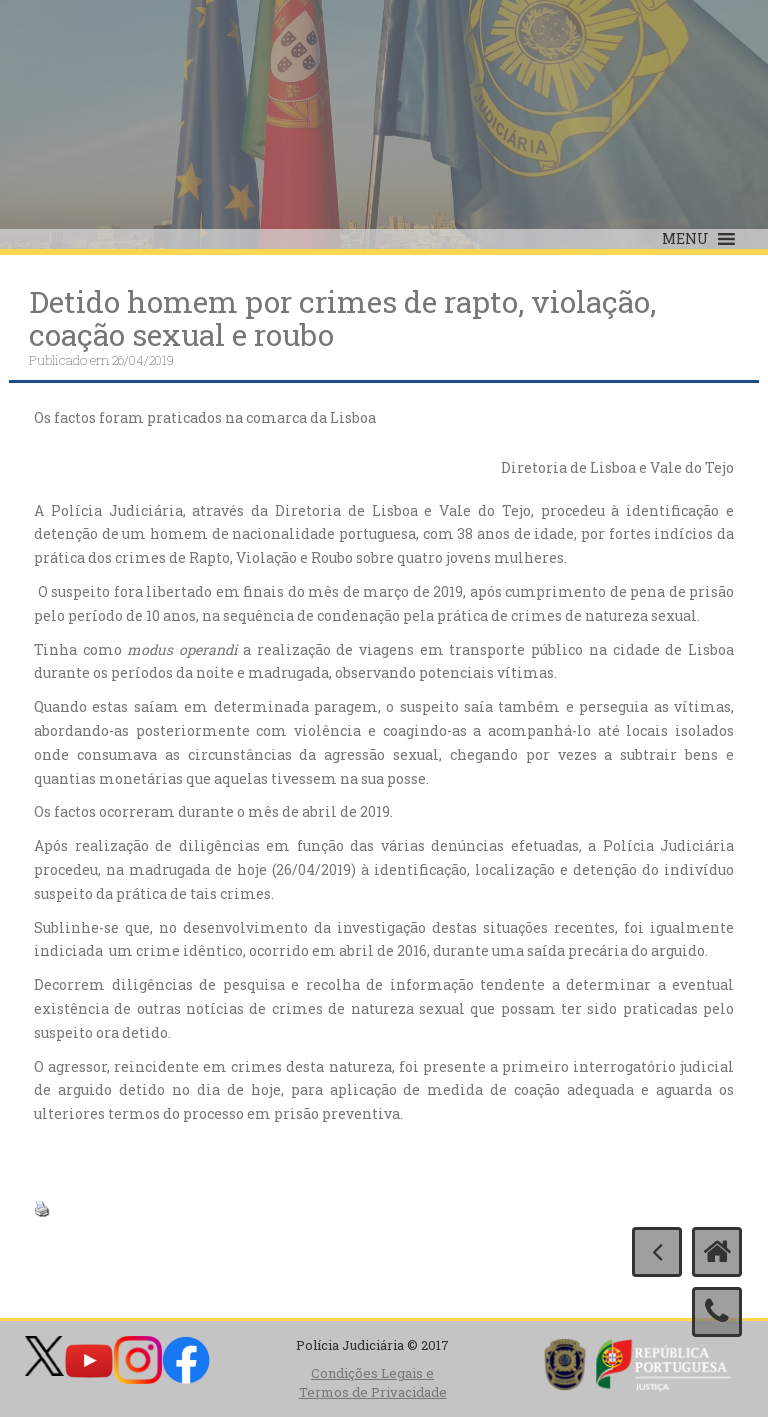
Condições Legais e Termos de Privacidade (373, 1382)
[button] (685, 239)
